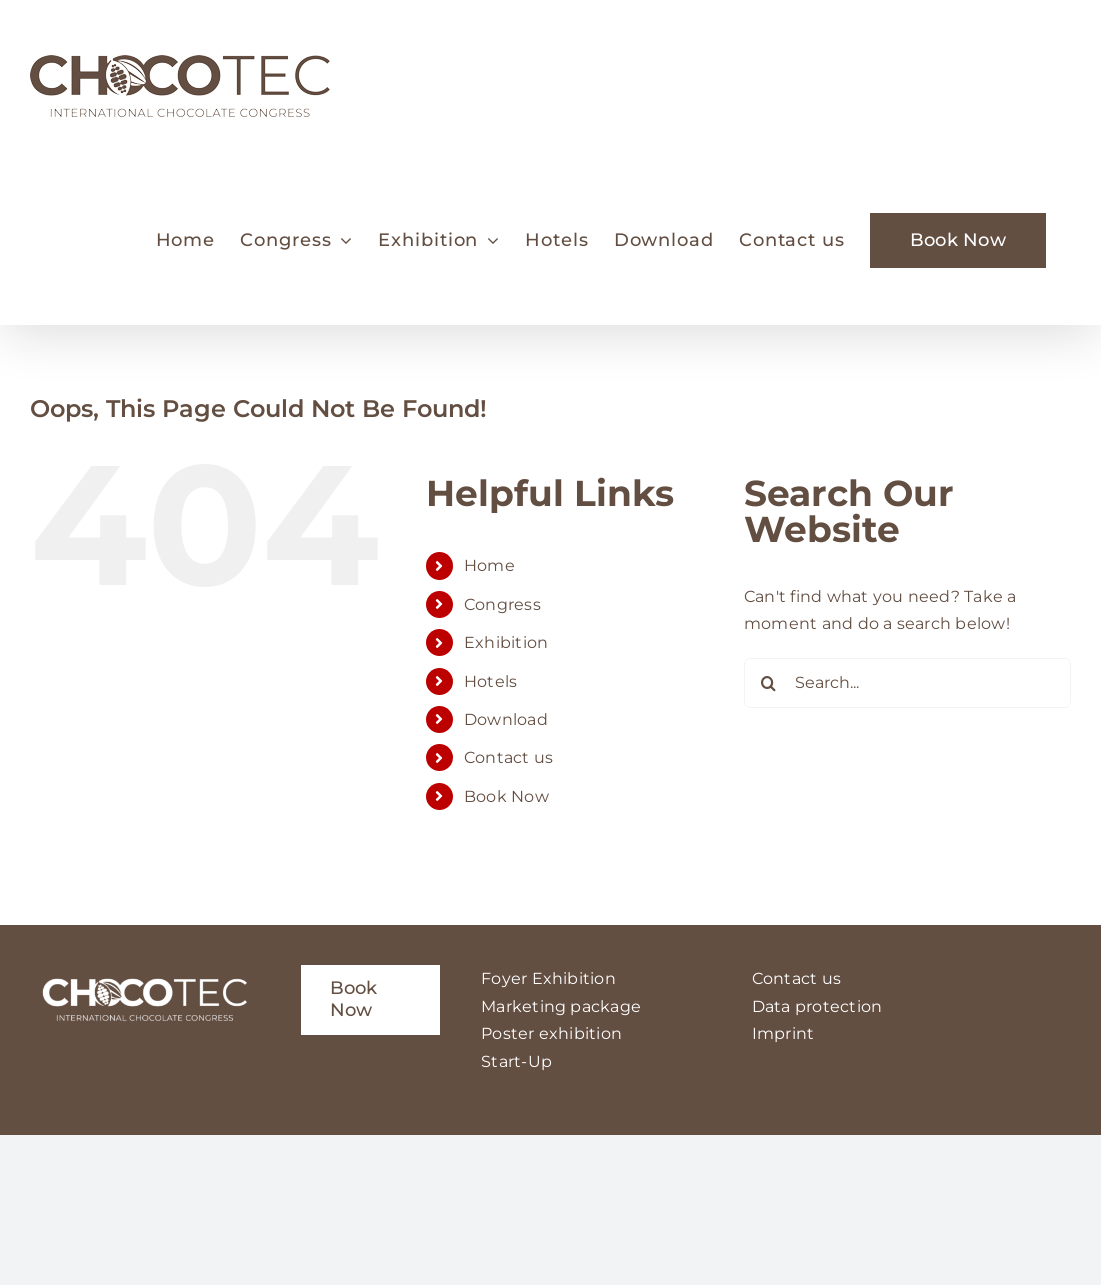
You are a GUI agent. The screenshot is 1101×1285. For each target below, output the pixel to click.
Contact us (508, 757)
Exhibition (506, 642)
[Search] (769, 683)
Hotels (490, 681)
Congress (502, 604)
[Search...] (907, 683)
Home (489, 565)
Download (506, 719)
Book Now (506, 796)
